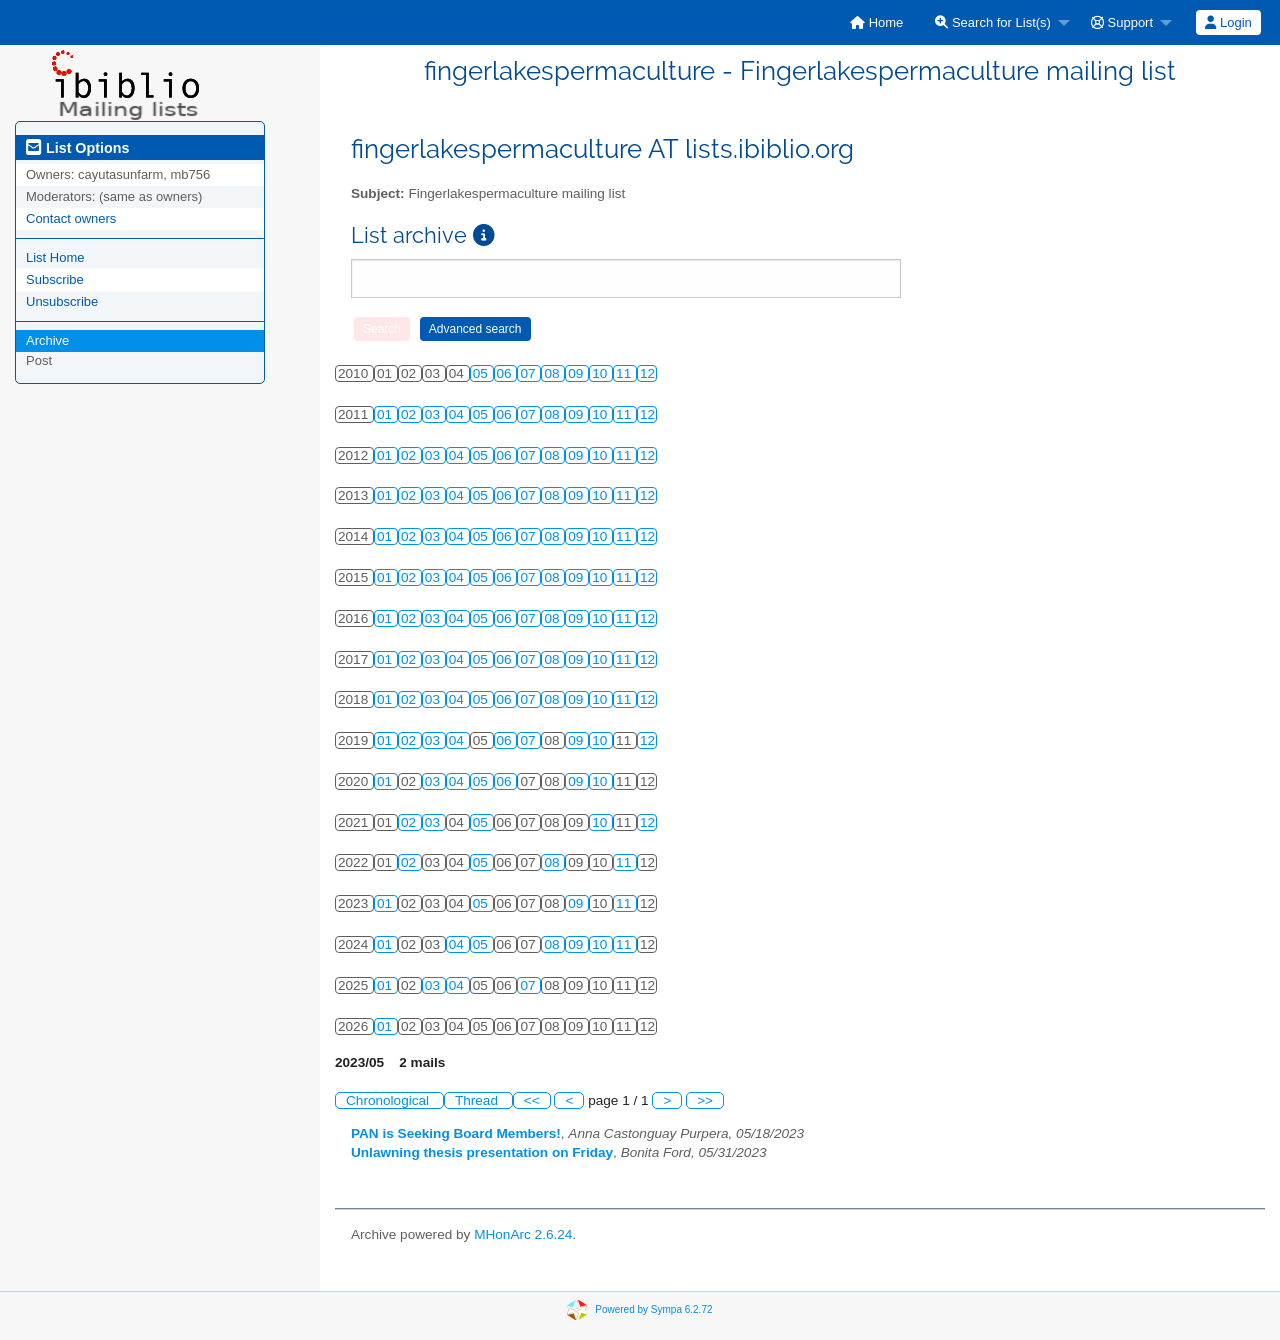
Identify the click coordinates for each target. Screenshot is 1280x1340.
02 (410, 414)
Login (1228, 22)
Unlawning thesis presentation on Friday (482, 1152)
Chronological (389, 1100)
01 (386, 414)
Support (1122, 22)
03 (434, 414)
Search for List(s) (993, 22)
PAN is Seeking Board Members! (456, 1133)
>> (705, 1100)
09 (577, 373)
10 (601, 373)
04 (458, 414)
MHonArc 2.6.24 (523, 1234)
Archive (47, 340)
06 (506, 373)
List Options (77, 148)
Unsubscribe (62, 301)
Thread (478, 1100)
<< (532, 1100)
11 (625, 373)
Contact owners (71, 218)
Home (876, 22)
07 (529, 373)
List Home (55, 257)
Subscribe (55, 279)
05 (482, 373)
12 (647, 373)
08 (553, 373)
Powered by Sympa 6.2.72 (653, 1309)
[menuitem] (876, 22)
